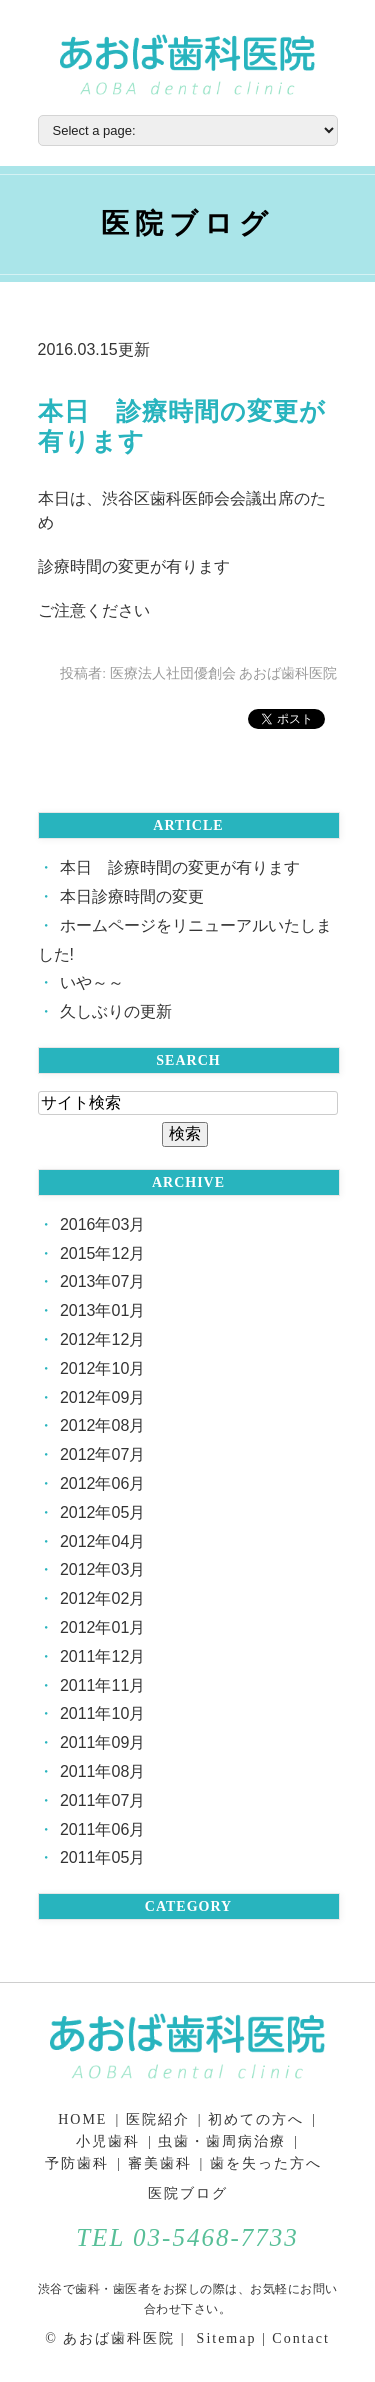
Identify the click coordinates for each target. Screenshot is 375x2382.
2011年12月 (102, 1656)
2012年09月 (102, 1397)
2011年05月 (102, 1857)
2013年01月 (102, 1310)
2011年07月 (102, 1800)
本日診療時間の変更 (132, 896)
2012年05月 (102, 1512)
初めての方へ (256, 2119)
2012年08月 (102, 1425)
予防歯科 (77, 2163)
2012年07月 (102, 1454)
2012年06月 (102, 1483)
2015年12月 (102, 1253)
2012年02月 (102, 1598)
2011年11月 (102, 1685)
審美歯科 (160, 2163)
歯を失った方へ (266, 2163)
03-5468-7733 (216, 2237)
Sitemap (223, 2338)
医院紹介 (158, 2119)
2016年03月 (102, 1224)
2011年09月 (102, 1742)
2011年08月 (102, 1771)
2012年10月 (102, 1368)
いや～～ (92, 982)
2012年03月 (102, 1569)
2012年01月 (102, 1627)
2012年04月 (102, 1541)
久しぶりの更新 (116, 1011)
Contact (301, 2338)
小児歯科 (108, 2141)
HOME (82, 2119)
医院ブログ (188, 2193)
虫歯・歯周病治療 (222, 2141)
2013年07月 (102, 1281)
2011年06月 (102, 1829)
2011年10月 (102, 1713)
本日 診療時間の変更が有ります (180, 867)
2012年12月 (102, 1339)
